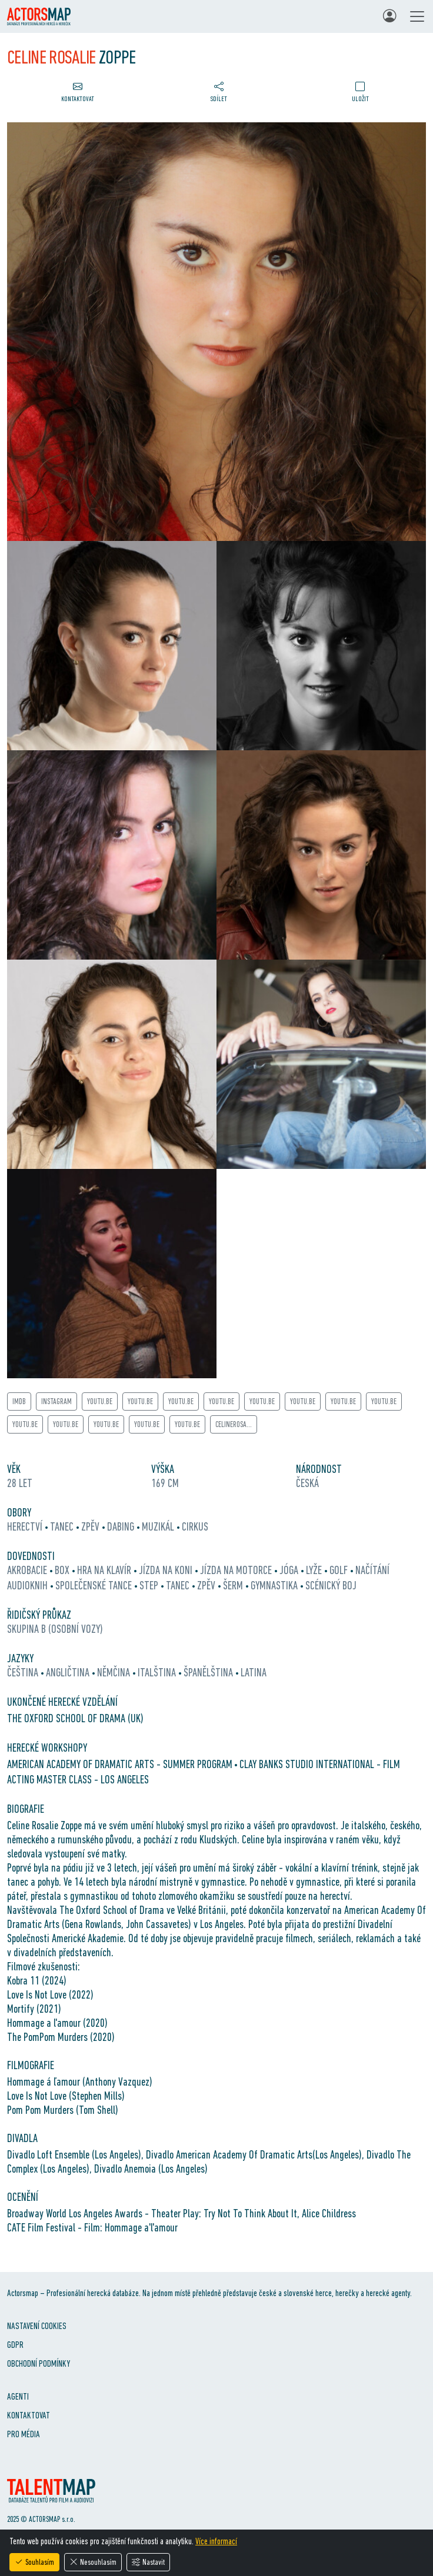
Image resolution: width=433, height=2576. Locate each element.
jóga (290, 1569)
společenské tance (94, 1585)
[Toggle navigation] (417, 16)
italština (158, 1672)
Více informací (216, 2541)
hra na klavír (105, 1569)
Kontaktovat (28, 2415)
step (150, 1585)
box (63, 1569)
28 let (19, 1482)
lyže (315, 1569)
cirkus (195, 1526)
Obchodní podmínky (38, 2363)
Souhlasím (34, 2562)
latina (254, 1672)
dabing (121, 1526)
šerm (234, 1585)
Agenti (18, 2396)
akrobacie (28, 1569)
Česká (307, 1482)
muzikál (159, 1526)
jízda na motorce (237, 1569)
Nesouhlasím (92, 2562)
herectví (26, 1526)
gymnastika (275, 1585)
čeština (24, 1672)
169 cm (165, 1482)
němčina (114, 1672)
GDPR (15, 2345)
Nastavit (148, 2562)
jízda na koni (167, 1569)
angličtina (69, 1672)
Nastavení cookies (36, 2326)
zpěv (91, 1526)
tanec (63, 1526)
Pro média (23, 2434)
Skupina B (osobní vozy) (55, 1628)
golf (339, 1569)
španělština (209, 1672)
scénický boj (331, 1585)
